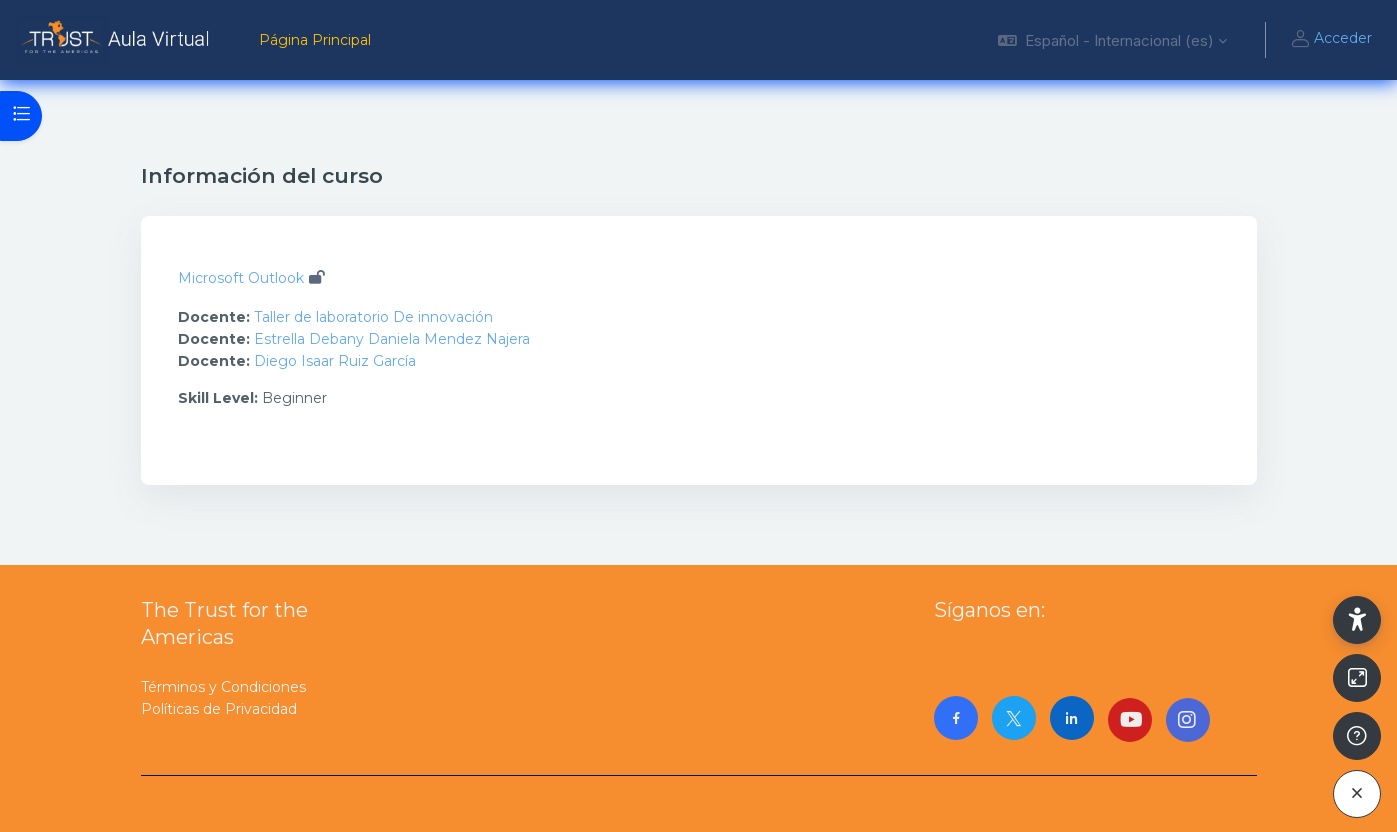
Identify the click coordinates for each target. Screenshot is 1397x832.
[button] (1112, 40)
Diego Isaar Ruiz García (335, 361)
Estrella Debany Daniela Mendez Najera (392, 339)
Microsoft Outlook (241, 278)
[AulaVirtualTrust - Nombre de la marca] (117, 40)
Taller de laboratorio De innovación (373, 317)
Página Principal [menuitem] (315, 40)
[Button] (1357, 678)
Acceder (1331, 40)
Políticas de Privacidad (219, 709)
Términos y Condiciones (223, 687)
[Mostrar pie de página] (1357, 736)
